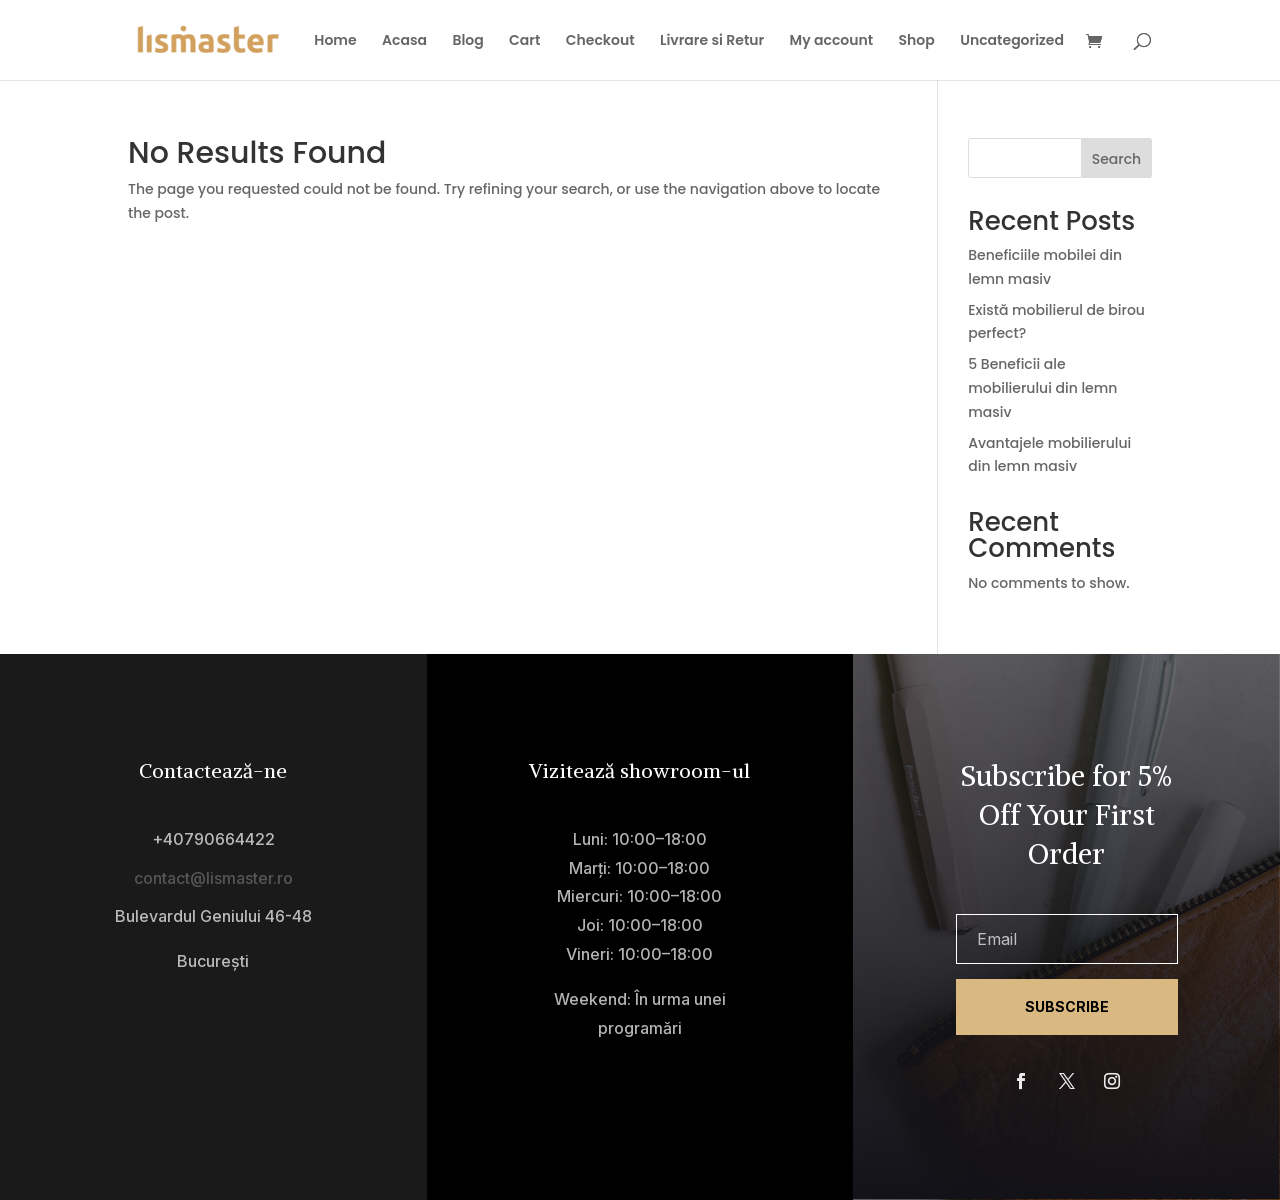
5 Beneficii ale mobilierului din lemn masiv (1042, 388)
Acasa (404, 41)
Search (1116, 159)
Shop (917, 41)
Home (335, 41)
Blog (467, 41)
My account (832, 41)
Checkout (600, 41)
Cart (524, 41)
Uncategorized (1012, 41)
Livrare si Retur (712, 41)
